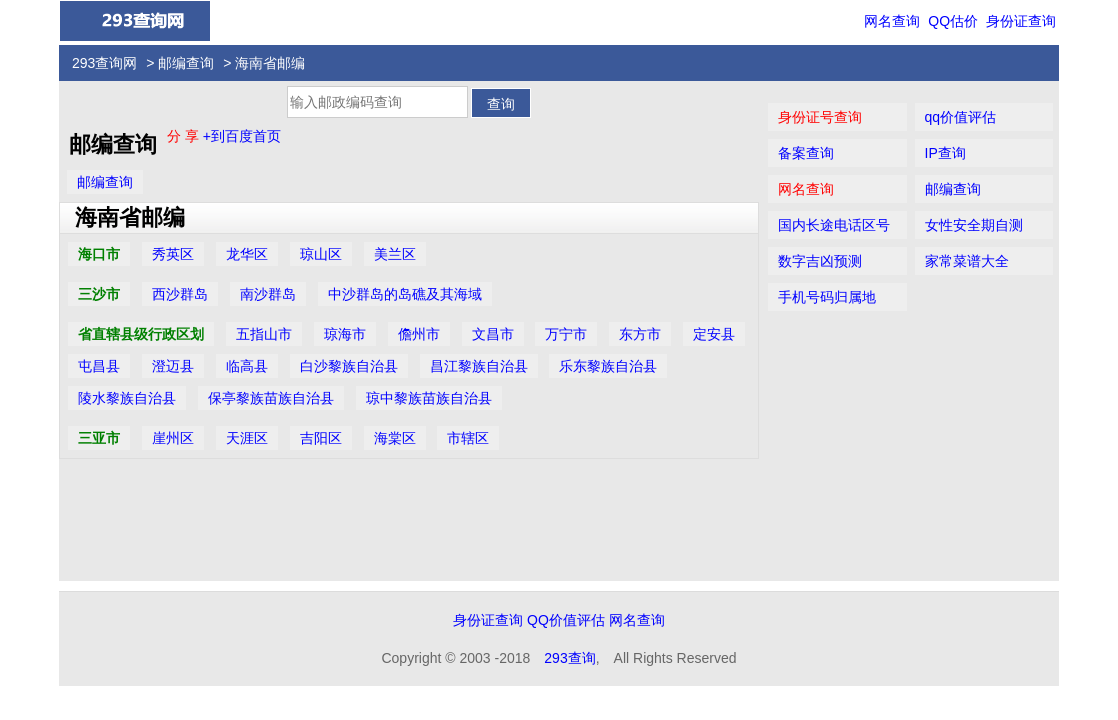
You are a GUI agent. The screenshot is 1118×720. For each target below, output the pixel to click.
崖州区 (173, 438)
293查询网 (104, 63)
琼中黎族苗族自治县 (429, 398)
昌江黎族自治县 (479, 366)
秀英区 (173, 254)
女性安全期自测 (974, 225)
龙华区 (247, 254)
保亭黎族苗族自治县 (271, 398)
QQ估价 (953, 21)
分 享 (185, 136)
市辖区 (468, 438)
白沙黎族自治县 (349, 366)
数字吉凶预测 (820, 261)
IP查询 (945, 153)
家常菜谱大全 (967, 261)
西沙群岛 (180, 294)
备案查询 (806, 153)
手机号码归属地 (827, 297)
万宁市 (566, 334)
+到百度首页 (242, 136)
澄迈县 (173, 366)
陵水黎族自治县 (127, 398)
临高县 (247, 366)
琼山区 (321, 254)
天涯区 (247, 438)
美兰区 (395, 254)
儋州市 (419, 334)
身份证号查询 (820, 117)
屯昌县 (99, 366)
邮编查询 (186, 63)
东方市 (640, 334)
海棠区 (395, 438)
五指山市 (264, 334)
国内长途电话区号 (834, 225)
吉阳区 (321, 438)
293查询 (569, 658)
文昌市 (493, 334)
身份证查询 (1021, 21)
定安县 (714, 334)
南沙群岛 (268, 294)
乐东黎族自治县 (608, 366)
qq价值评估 (961, 117)
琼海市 (345, 334)
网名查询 (892, 21)
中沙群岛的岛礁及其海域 (405, 294)
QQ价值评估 (566, 620)
